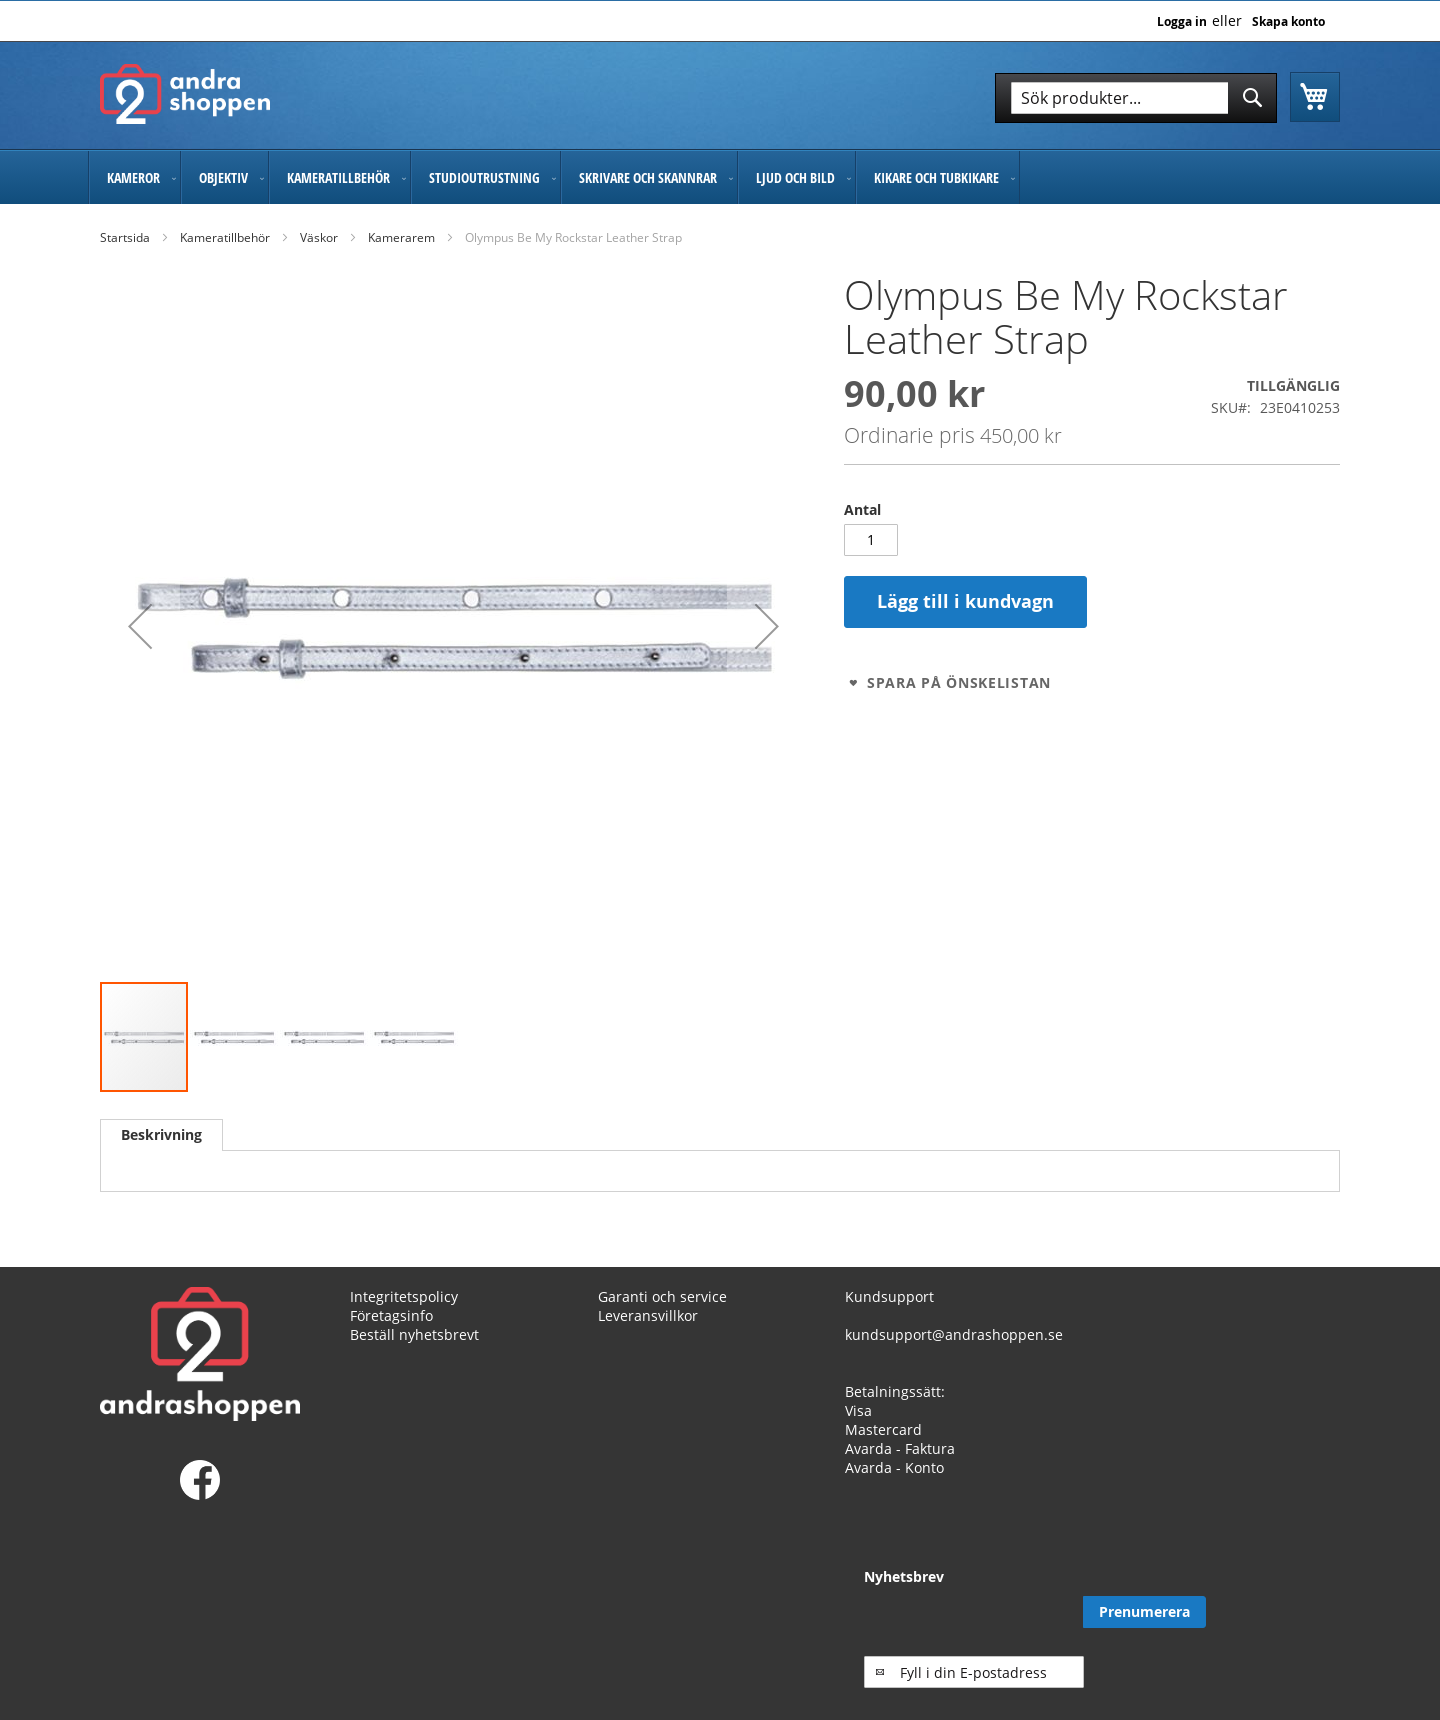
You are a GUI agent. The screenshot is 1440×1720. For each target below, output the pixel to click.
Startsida (125, 237)
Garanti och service (662, 1314)
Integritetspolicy (404, 1314)
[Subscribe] (1278, 1631)
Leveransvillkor (648, 1333)
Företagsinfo (391, 1333)
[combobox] (1136, 98)
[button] (140, 626)
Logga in (1182, 22)
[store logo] (185, 94)
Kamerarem (401, 237)
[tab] (161, 1135)
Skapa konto (1288, 22)
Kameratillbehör (225, 237)
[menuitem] (134, 177)
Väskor (319, 237)
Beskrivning (161, 1134)
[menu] (720, 177)
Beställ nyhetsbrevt (414, 1352)
